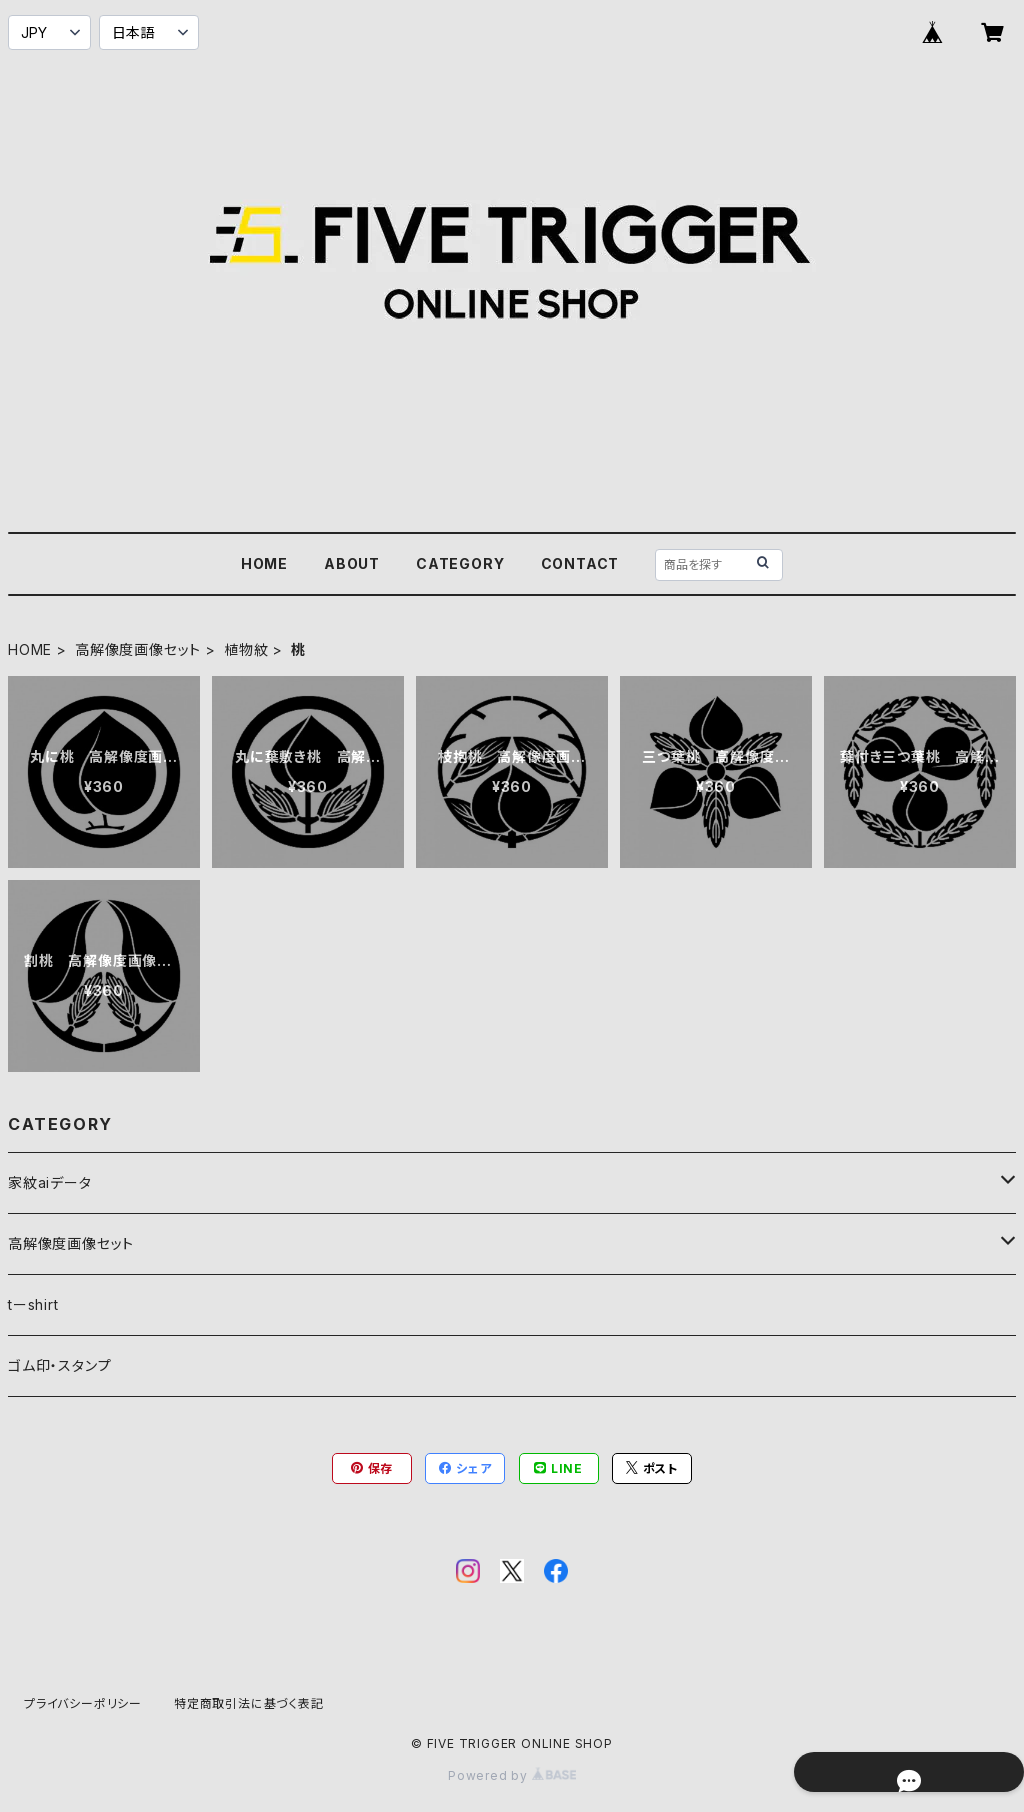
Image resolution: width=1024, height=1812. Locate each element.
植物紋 (246, 649)
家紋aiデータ (50, 1182)
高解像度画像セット (138, 649)
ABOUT (352, 563)
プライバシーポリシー (83, 1703)
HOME (264, 563)
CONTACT (580, 563)
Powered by (512, 1775)
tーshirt (33, 1304)
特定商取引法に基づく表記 (249, 1703)
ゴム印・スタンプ (59, 1365)
